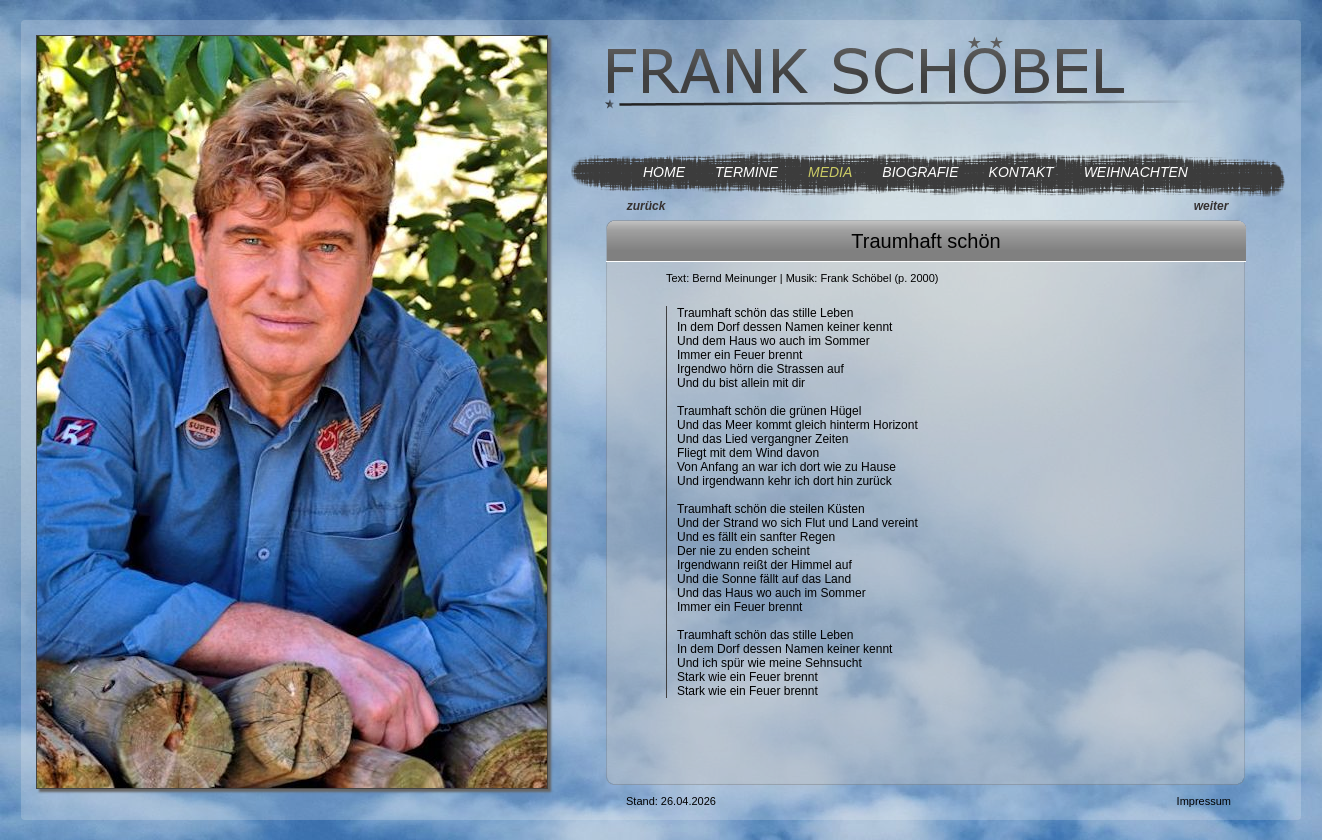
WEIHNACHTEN (1136, 172)
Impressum (1204, 801)
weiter (1211, 206)
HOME (664, 172)
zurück (646, 206)
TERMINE (746, 172)
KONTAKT (1021, 172)
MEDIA (830, 172)
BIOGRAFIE (920, 172)
